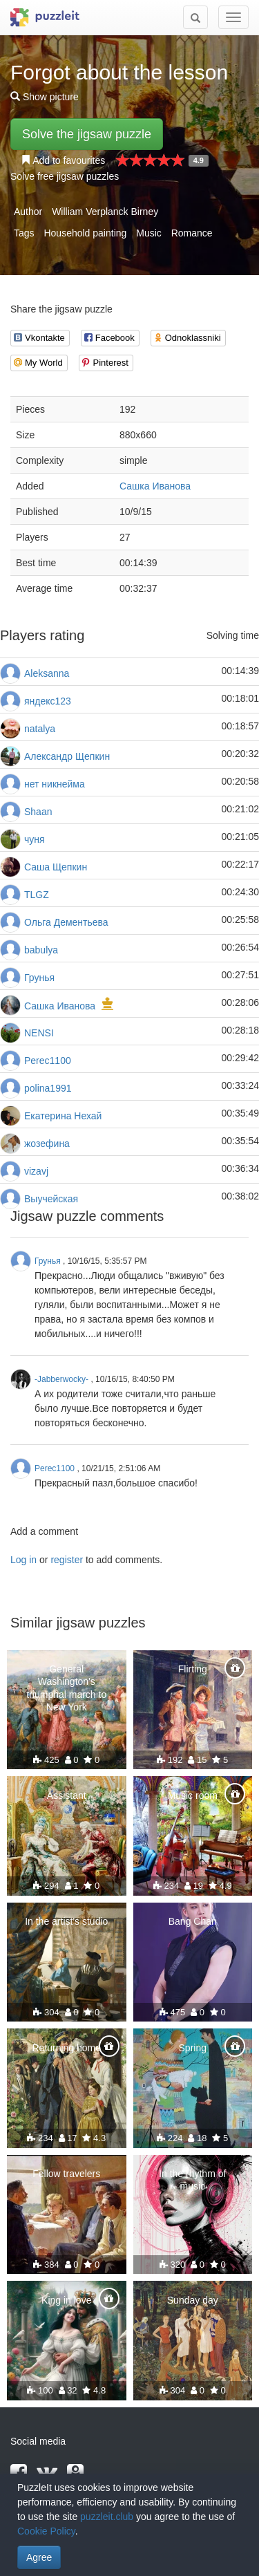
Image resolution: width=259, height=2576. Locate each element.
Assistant (66, 1795)
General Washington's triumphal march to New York (66, 1687)
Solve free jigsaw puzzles (64, 176)
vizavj (36, 1171)
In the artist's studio (66, 1921)
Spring (193, 2047)
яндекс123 (47, 701)
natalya (39, 728)
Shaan (38, 811)
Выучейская (51, 1198)
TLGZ (36, 894)
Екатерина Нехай (63, 1115)
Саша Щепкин (55, 866)
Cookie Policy (46, 2531)
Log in (23, 1559)
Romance (192, 233)
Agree (39, 2557)
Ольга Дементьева (66, 922)
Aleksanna (46, 673)
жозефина (47, 1143)
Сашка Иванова (155, 486)
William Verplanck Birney (105, 211)
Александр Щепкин (67, 756)
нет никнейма (54, 784)
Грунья (39, 977)
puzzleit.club (106, 2516)
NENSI (39, 1032)
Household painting (85, 233)
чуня (34, 839)
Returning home (66, 2047)
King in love (66, 2300)
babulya (41, 949)
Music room (193, 1795)
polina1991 (48, 1088)
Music (149, 233)
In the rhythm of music (192, 2180)
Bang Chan (193, 1921)
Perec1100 (47, 1060)
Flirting (192, 1668)
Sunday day (192, 2300)
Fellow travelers (66, 2173)
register (66, 1559)
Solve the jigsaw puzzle (86, 134)
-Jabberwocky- (61, 1379)
